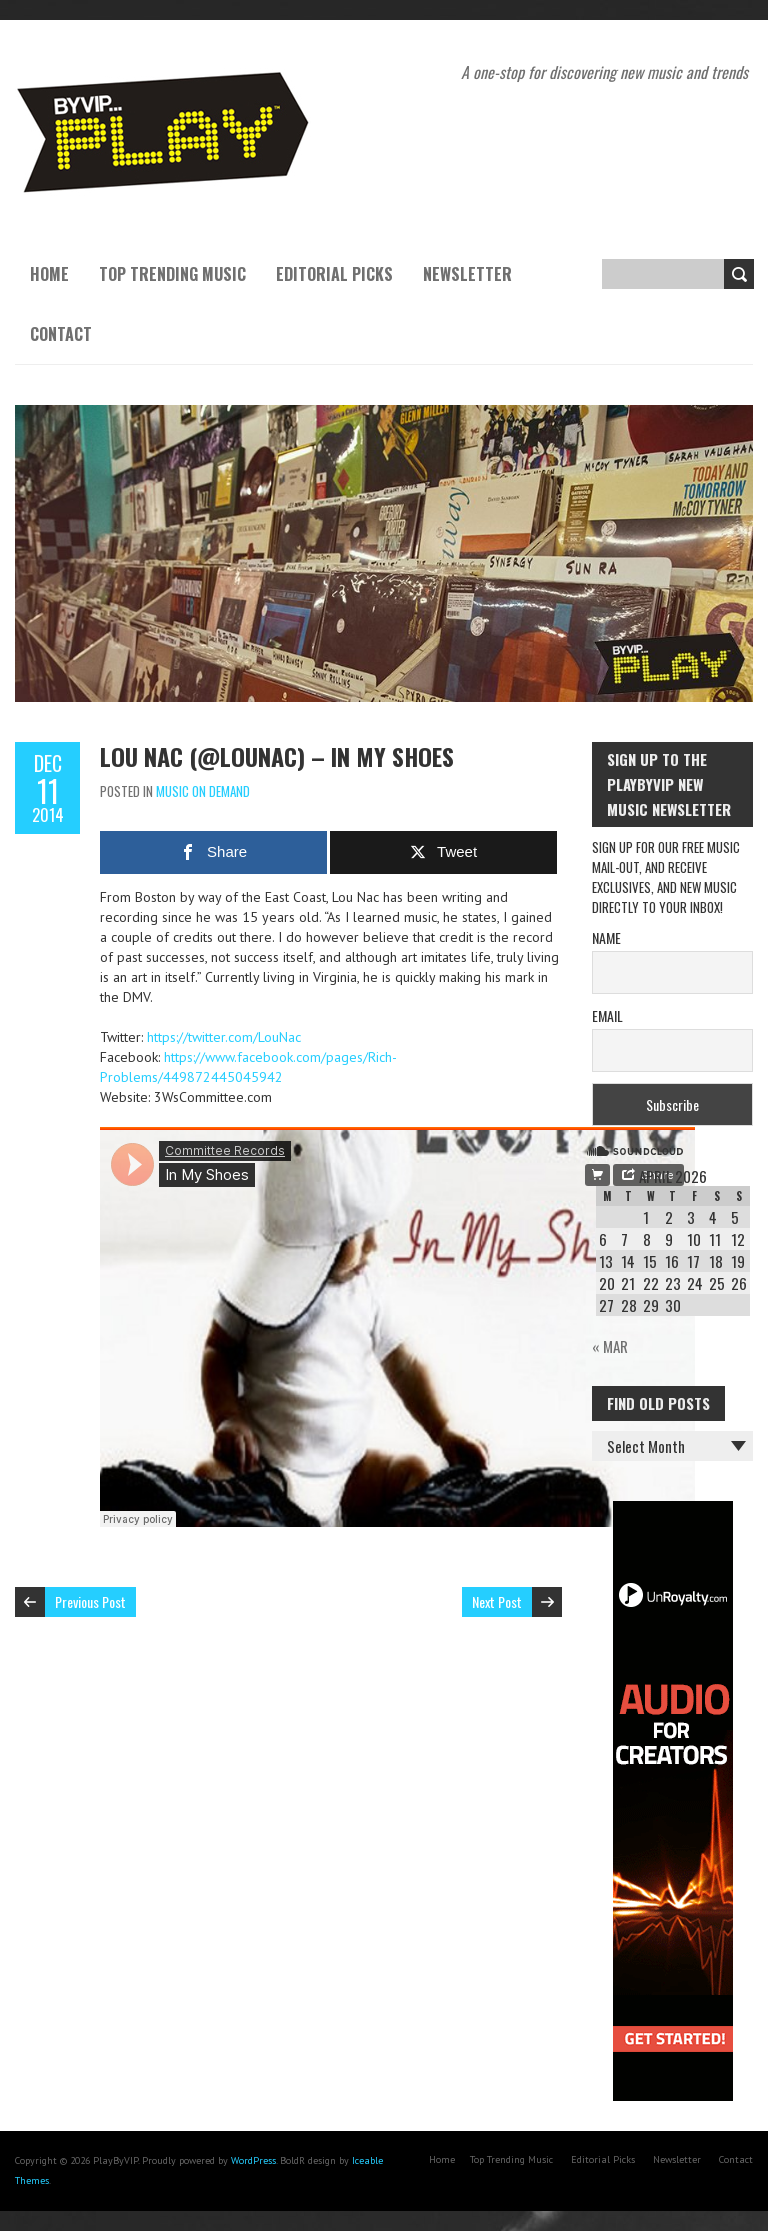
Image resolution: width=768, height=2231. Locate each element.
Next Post (497, 1601)
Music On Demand (203, 791)
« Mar (610, 1346)
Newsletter (467, 274)
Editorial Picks (334, 274)
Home (49, 274)
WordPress (253, 2160)
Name (606, 937)
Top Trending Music (172, 274)
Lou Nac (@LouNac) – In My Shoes (277, 756)
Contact (61, 334)
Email (607, 1015)
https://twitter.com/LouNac (224, 1037)
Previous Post (90, 1601)
